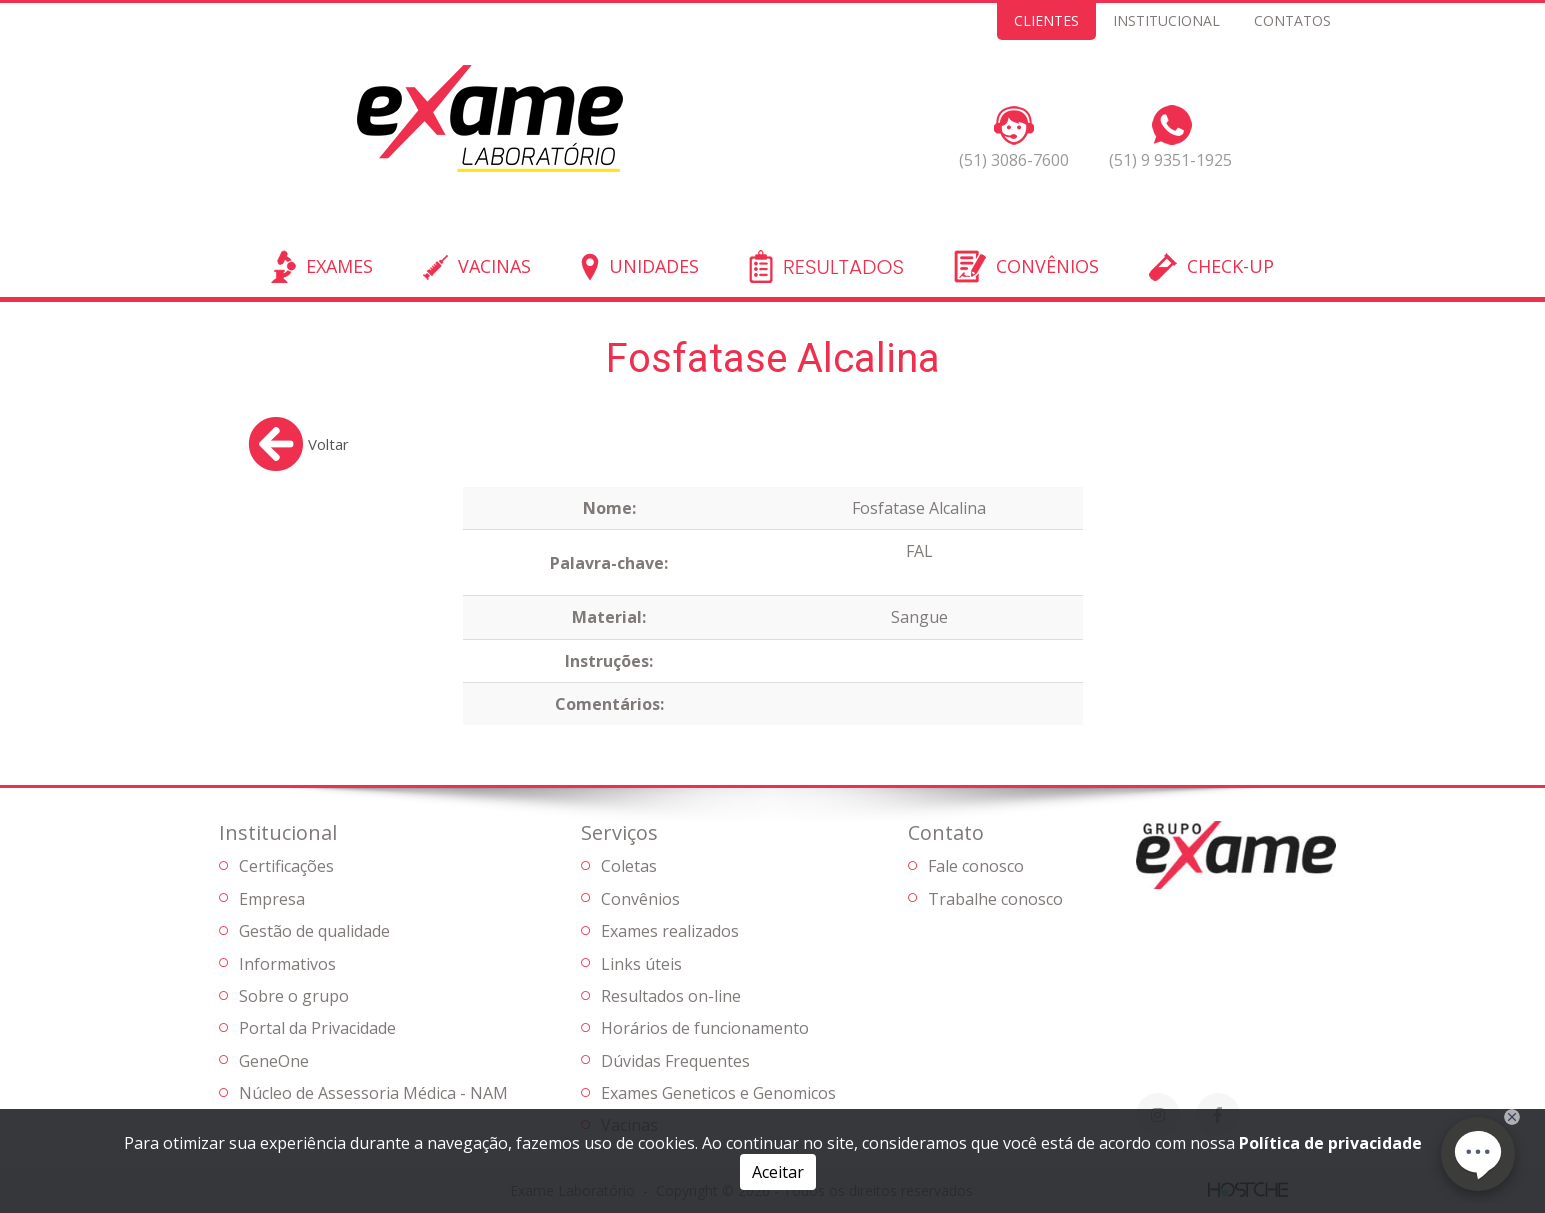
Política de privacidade (1330, 1143)
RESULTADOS (843, 268)
